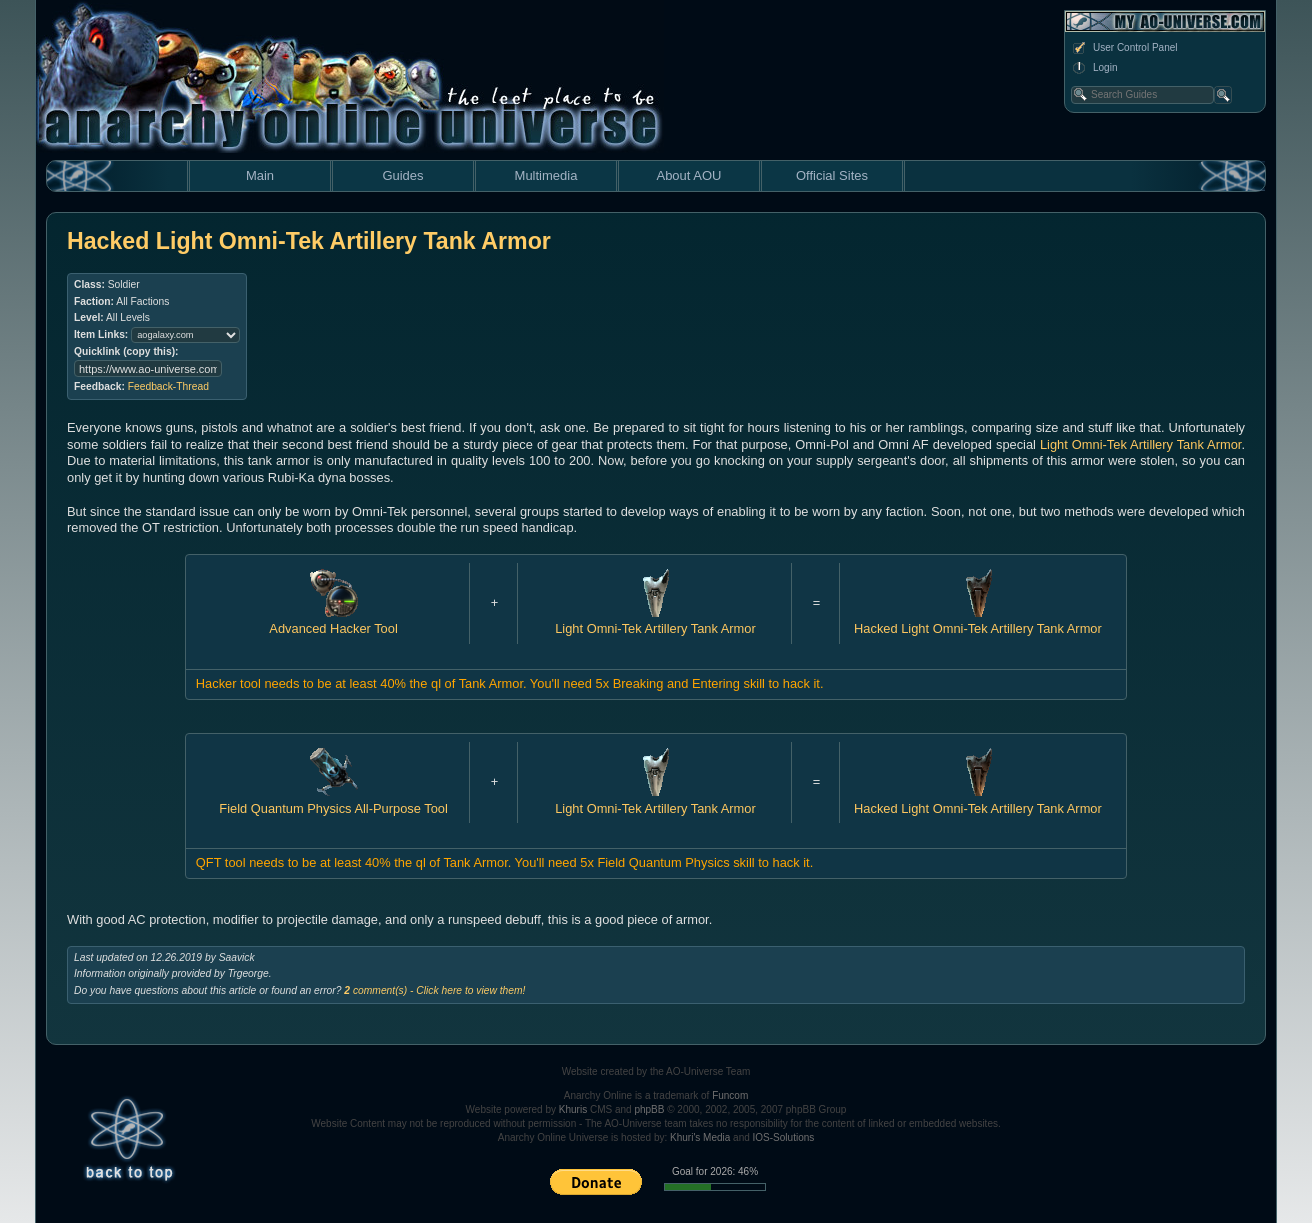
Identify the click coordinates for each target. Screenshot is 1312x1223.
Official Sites (832, 175)
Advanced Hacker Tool (333, 621)
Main (260, 175)
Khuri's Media (700, 1137)
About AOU (688, 175)
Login (1094, 68)
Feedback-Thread (168, 386)
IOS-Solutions (784, 1137)
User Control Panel (1124, 48)
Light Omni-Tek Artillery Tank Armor (1140, 444)
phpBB (649, 1109)
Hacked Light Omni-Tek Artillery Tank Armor (978, 621)
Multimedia (546, 175)
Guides (402, 175)
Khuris (573, 1109)
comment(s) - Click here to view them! (434, 990)
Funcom (730, 1095)
